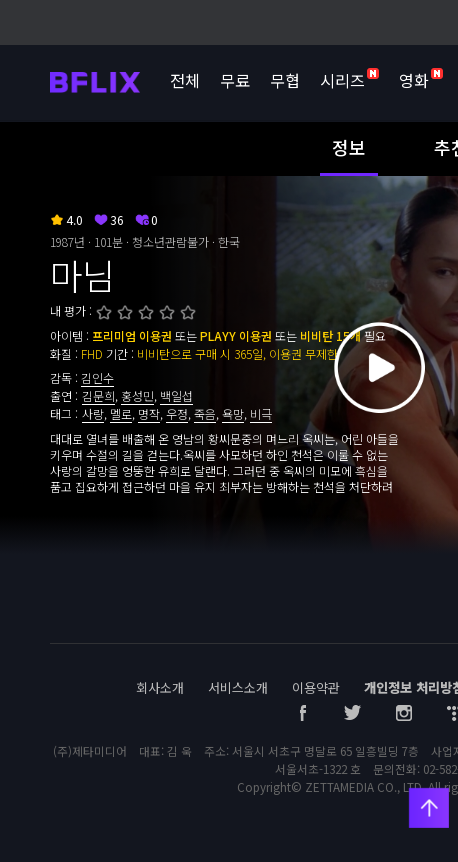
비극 (261, 413)
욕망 (233, 413)
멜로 (121, 413)
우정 (177, 413)
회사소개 (160, 687)
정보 (349, 147)
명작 (149, 413)
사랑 (93, 413)
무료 (235, 80)
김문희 (98, 395)
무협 (285, 80)
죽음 (205, 413)
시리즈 (349, 80)
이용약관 (316, 687)
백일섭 (176, 395)
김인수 (97, 377)
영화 (421, 80)
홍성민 (137, 395)
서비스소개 (238, 687)
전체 (185, 80)
